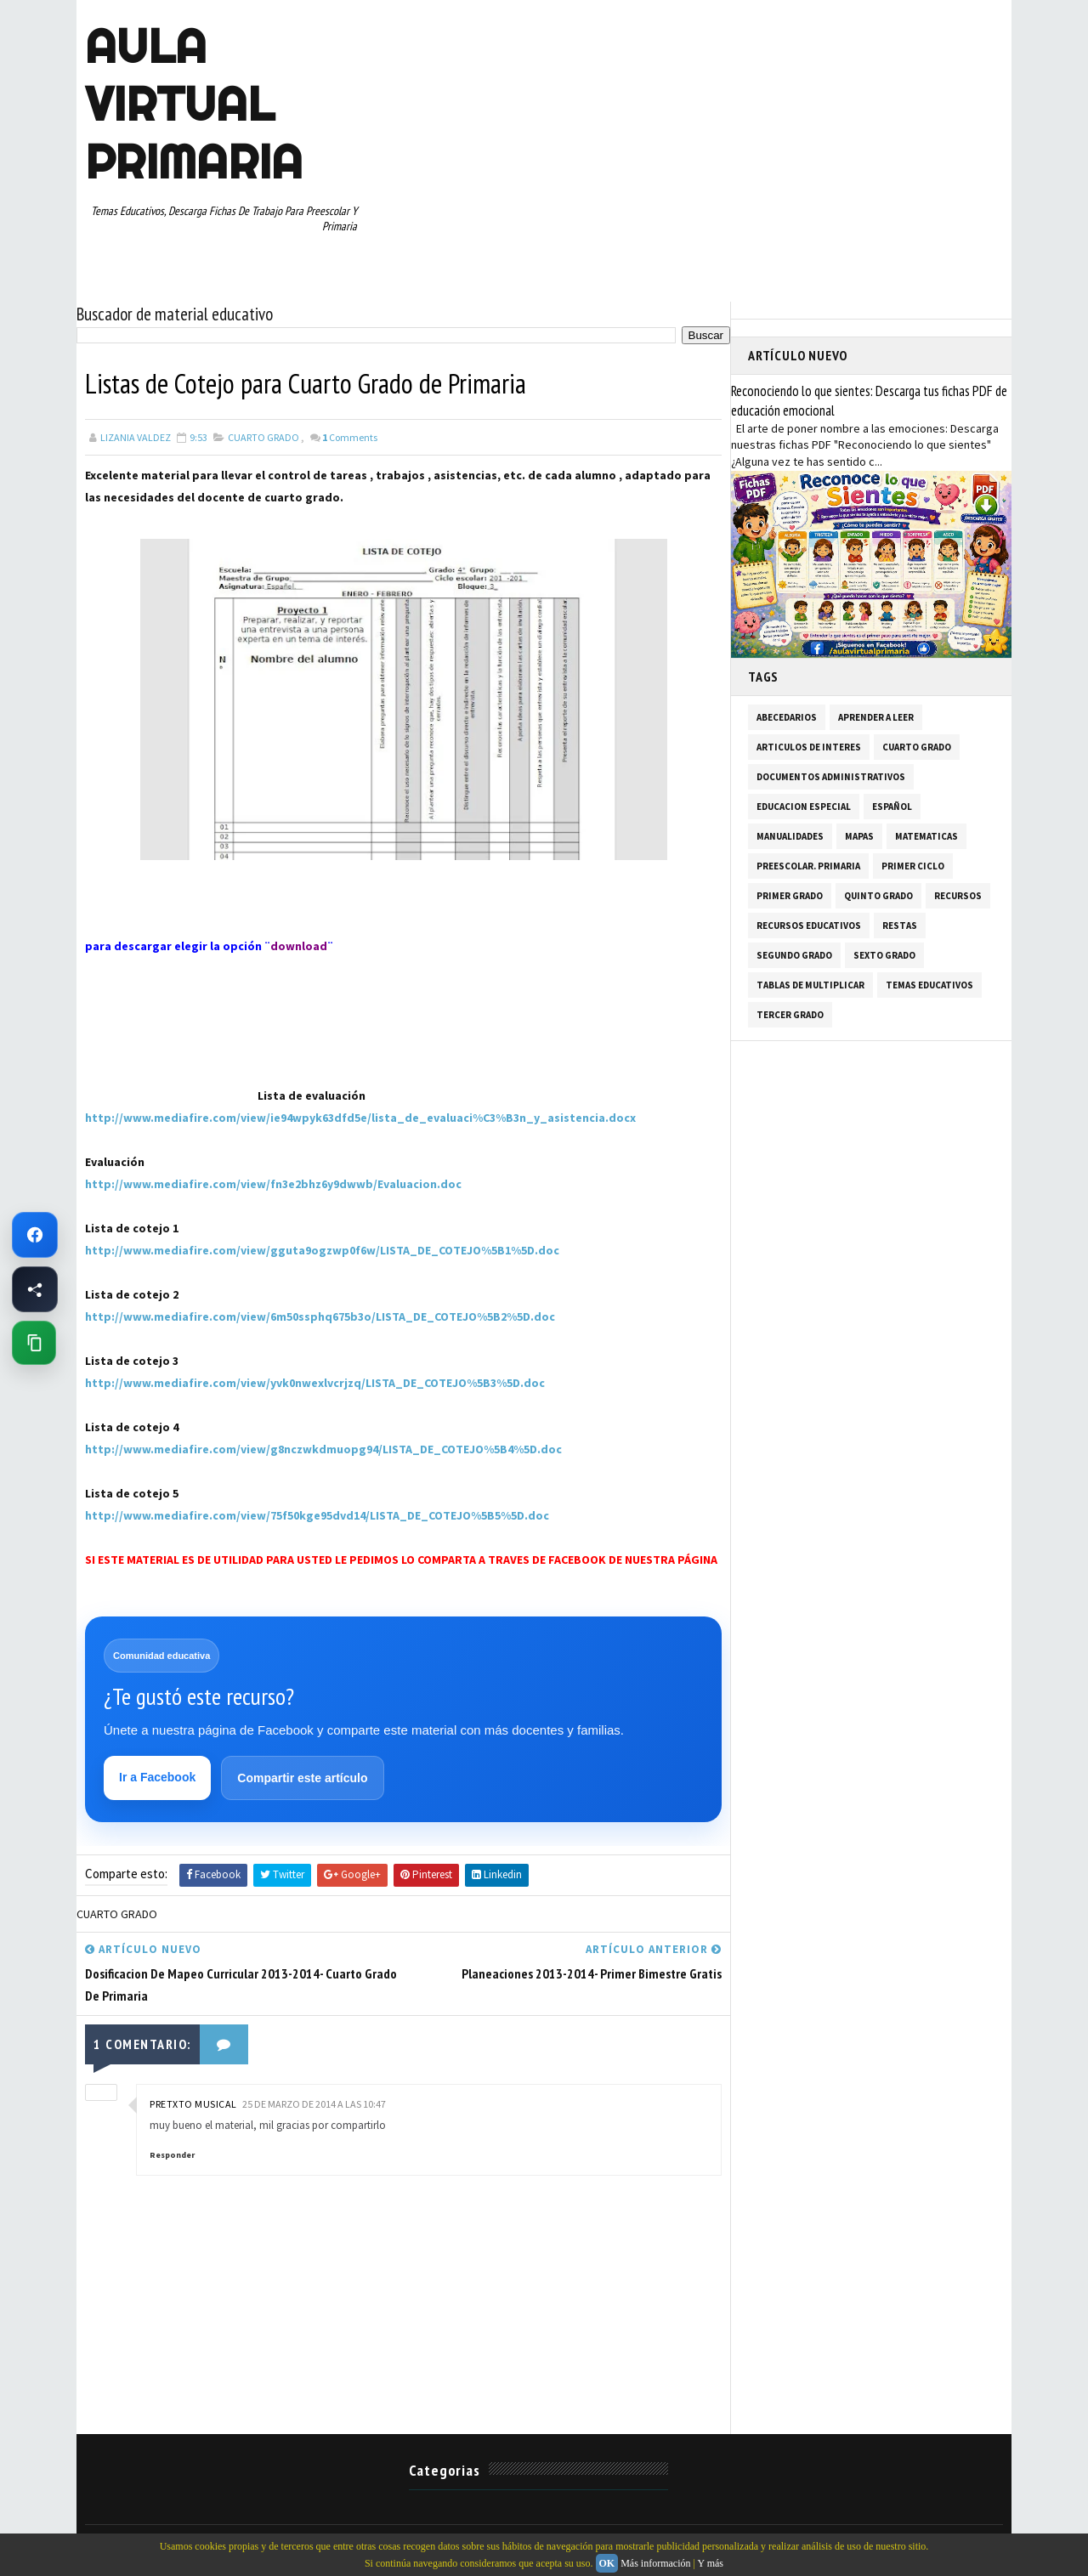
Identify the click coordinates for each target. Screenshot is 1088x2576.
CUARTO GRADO (263, 437)
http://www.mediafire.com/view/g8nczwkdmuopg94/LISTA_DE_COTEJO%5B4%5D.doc (323, 1449)
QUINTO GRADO (878, 896)
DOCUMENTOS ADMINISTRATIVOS (830, 777)
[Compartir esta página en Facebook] (35, 1289)
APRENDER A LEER (876, 717)
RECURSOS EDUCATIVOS (808, 925)
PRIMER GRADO (789, 896)
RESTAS (899, 925)
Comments (349, 437)
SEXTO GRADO (884, 955)
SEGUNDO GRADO (794, 955)
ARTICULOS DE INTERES (808, 747)
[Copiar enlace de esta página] (34, 1343)
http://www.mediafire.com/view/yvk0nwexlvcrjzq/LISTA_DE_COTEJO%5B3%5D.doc (315, 1382)
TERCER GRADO (790, 1015)
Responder (172, 2154)
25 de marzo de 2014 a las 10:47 (314, 2104)
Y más (710, 2563)
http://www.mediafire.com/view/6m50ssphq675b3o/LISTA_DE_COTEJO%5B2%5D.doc (320, 1316)
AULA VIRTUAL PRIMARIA (194, 103)
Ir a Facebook (157, 1777)
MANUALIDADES (790, 836)
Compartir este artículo (302, 1778)
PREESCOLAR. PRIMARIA (808, 866)
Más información (655, 2563)
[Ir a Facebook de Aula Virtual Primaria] (35, 1235)
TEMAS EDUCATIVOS (929, 985)
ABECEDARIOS (786, 717)
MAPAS (859, 836)
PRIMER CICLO (912, 866)
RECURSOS (958, 896)
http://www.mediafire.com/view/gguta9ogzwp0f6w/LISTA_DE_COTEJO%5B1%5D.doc (322, 1250)
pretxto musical (193, 2104)
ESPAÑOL (892, 806)
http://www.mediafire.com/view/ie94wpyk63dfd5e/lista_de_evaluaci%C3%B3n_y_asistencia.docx (360, 1117)
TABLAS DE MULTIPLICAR (810, 985)
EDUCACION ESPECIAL (803, 806)
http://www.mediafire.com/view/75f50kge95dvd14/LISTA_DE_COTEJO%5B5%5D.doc (317, 1515)
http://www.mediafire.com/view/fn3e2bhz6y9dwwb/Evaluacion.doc (273, 1184)
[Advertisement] (170, 1061)
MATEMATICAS (926, 836)
